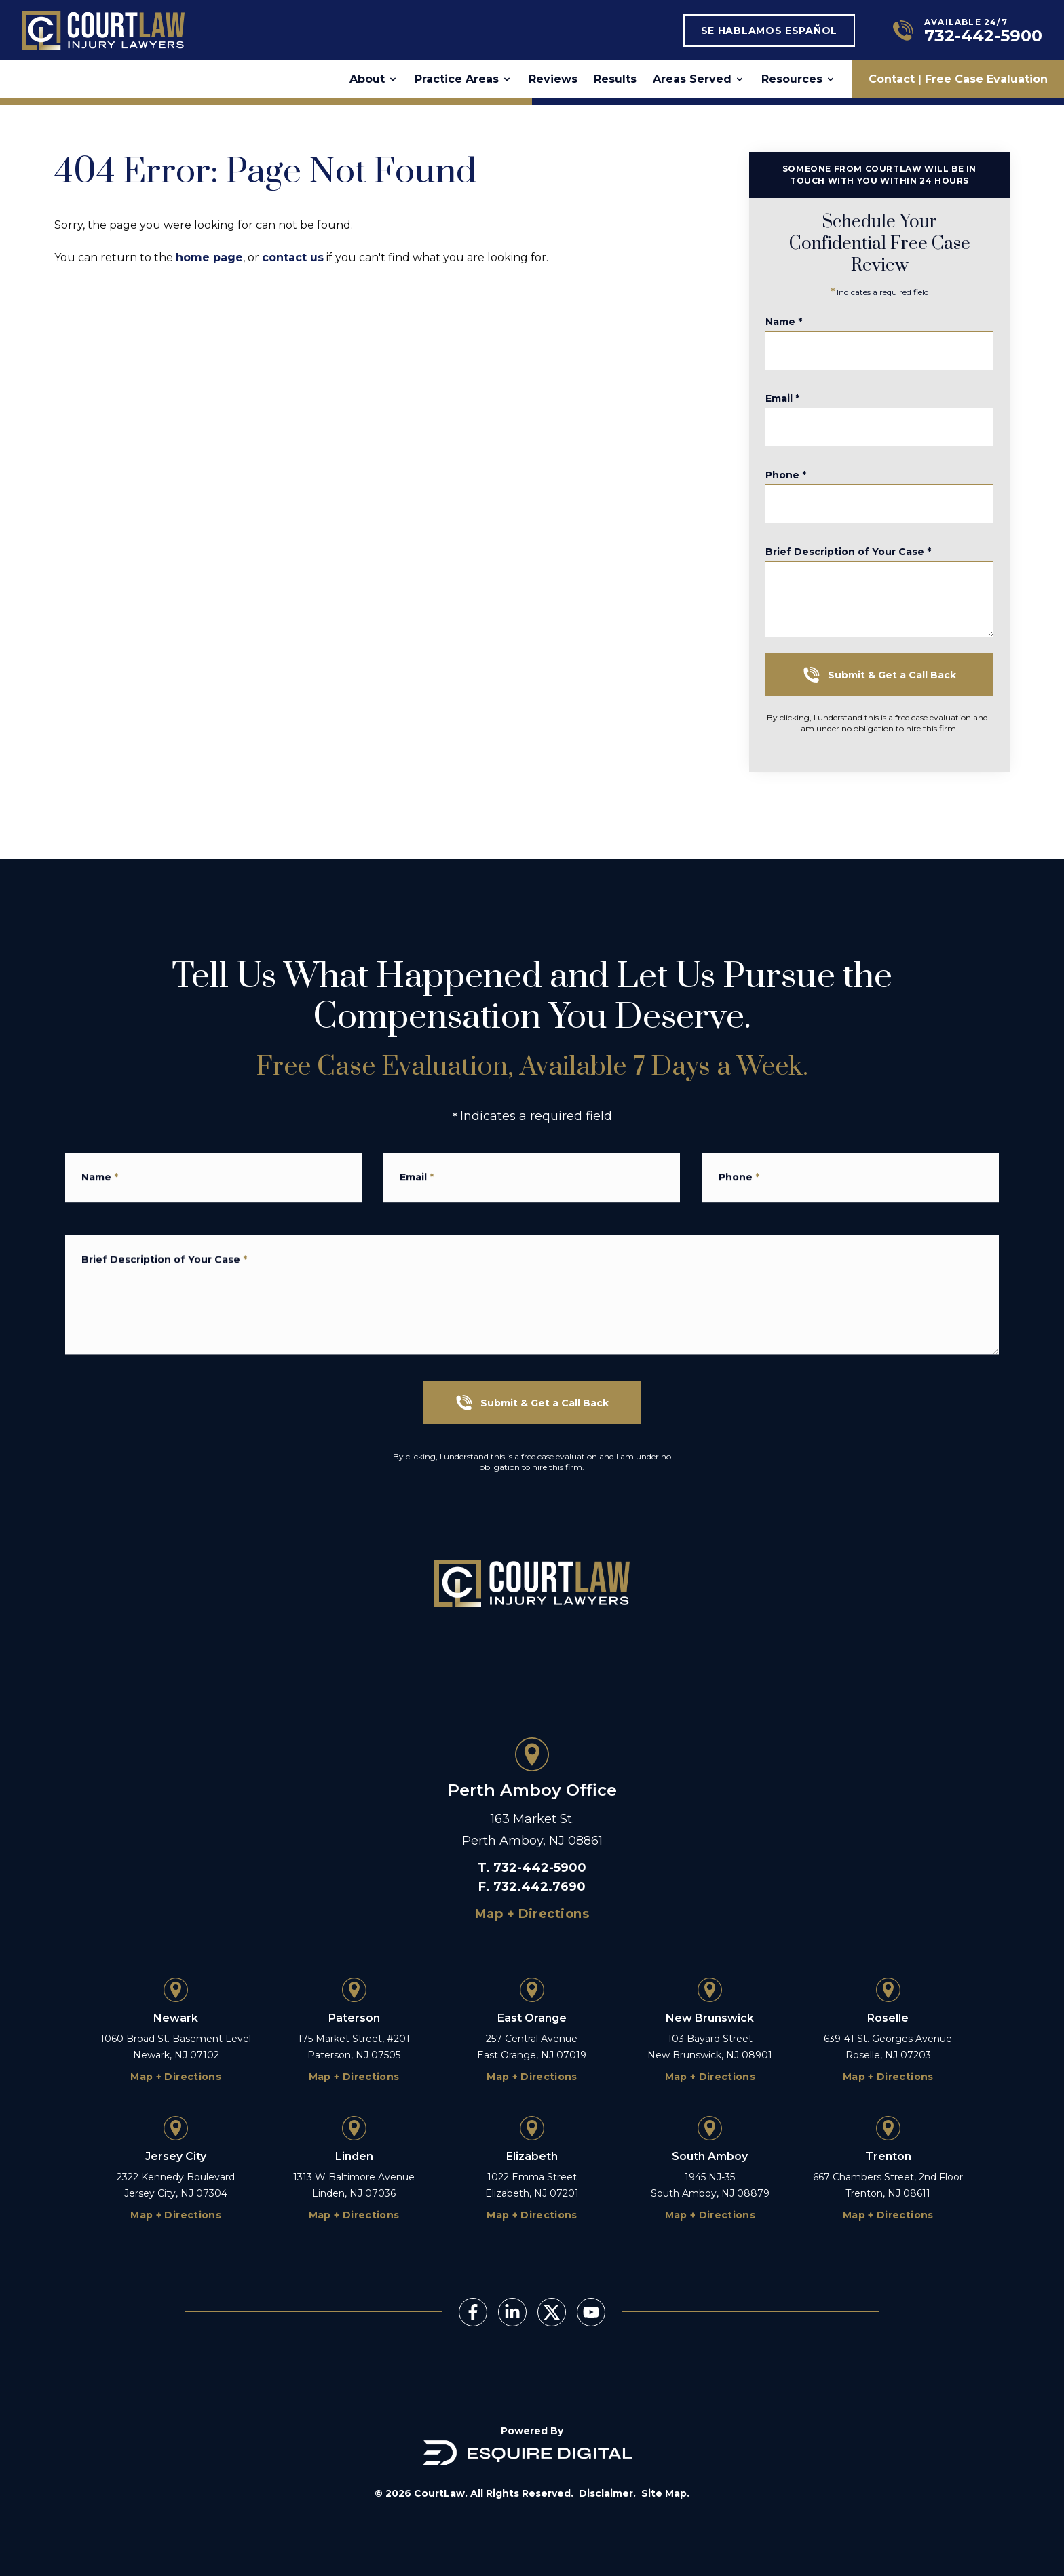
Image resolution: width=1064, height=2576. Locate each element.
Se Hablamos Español (769, 30)
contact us (293, 257)
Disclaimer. (607, 2493)
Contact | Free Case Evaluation (958, 79)
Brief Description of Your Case (862, 568)
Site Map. (665, 2493)
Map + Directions (532, 1913)
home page (209, 257)
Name (798, 327)
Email (797, 404)
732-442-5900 (539, 1867)
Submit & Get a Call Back (893, 675)
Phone (800, 480)
